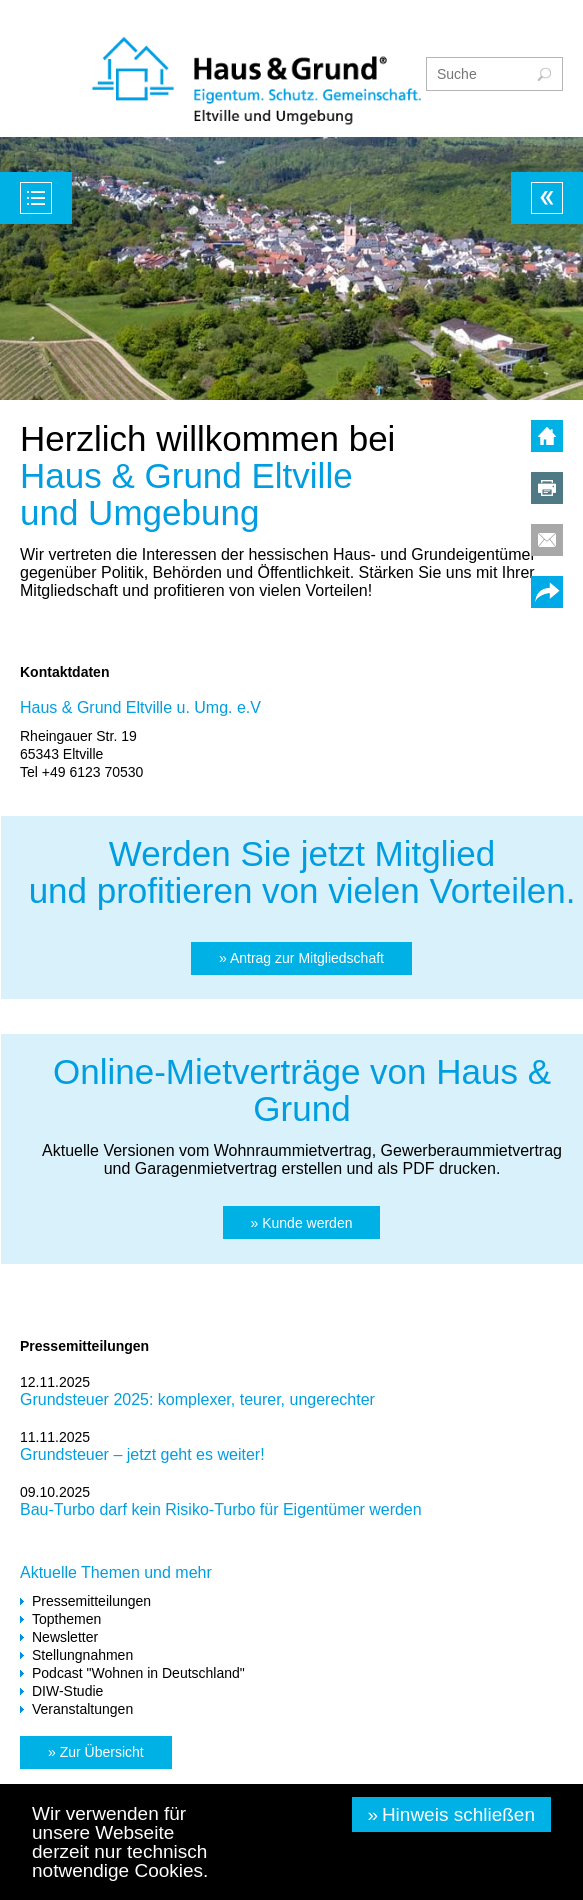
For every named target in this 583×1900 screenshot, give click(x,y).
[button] (301, 958)
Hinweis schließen (458, 1814)
